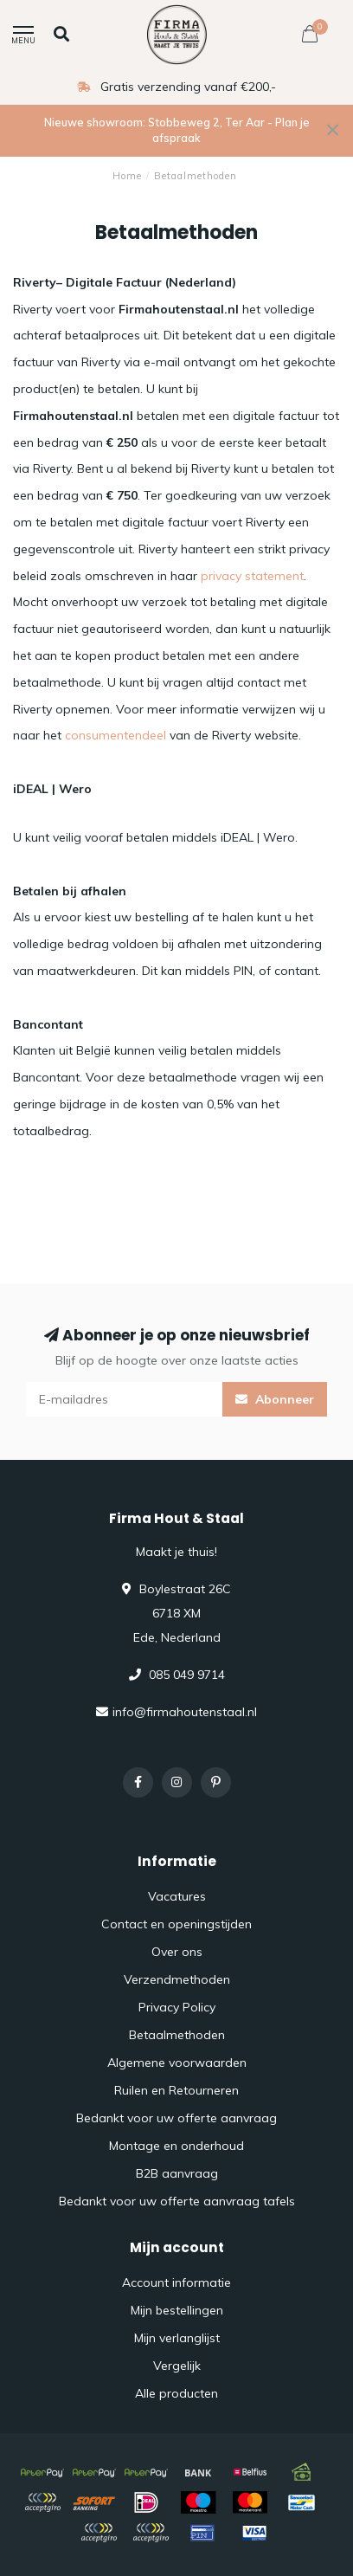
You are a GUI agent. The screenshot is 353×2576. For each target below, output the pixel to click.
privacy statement (252, 576)
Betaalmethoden (177, 2035)
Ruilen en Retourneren (176, 2090)
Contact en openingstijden (176, 1924)
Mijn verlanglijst (177, 2338)
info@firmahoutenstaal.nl (184, 1712)
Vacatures (177, 1896)
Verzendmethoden (177, 1979)
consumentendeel (115, 735)
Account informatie (176, 2282)
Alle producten (176, 2393)
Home (127, 176)
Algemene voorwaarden (177, 2062)
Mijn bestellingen (177, 2310)
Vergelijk (177, 2365)
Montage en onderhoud (176, 2145)
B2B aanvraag (177, 2173)
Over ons (176, 1951)
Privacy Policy (176, 2007)
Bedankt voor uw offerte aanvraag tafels (177, 2201)
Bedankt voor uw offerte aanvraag (176, 2118)
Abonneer (274, 1399)
